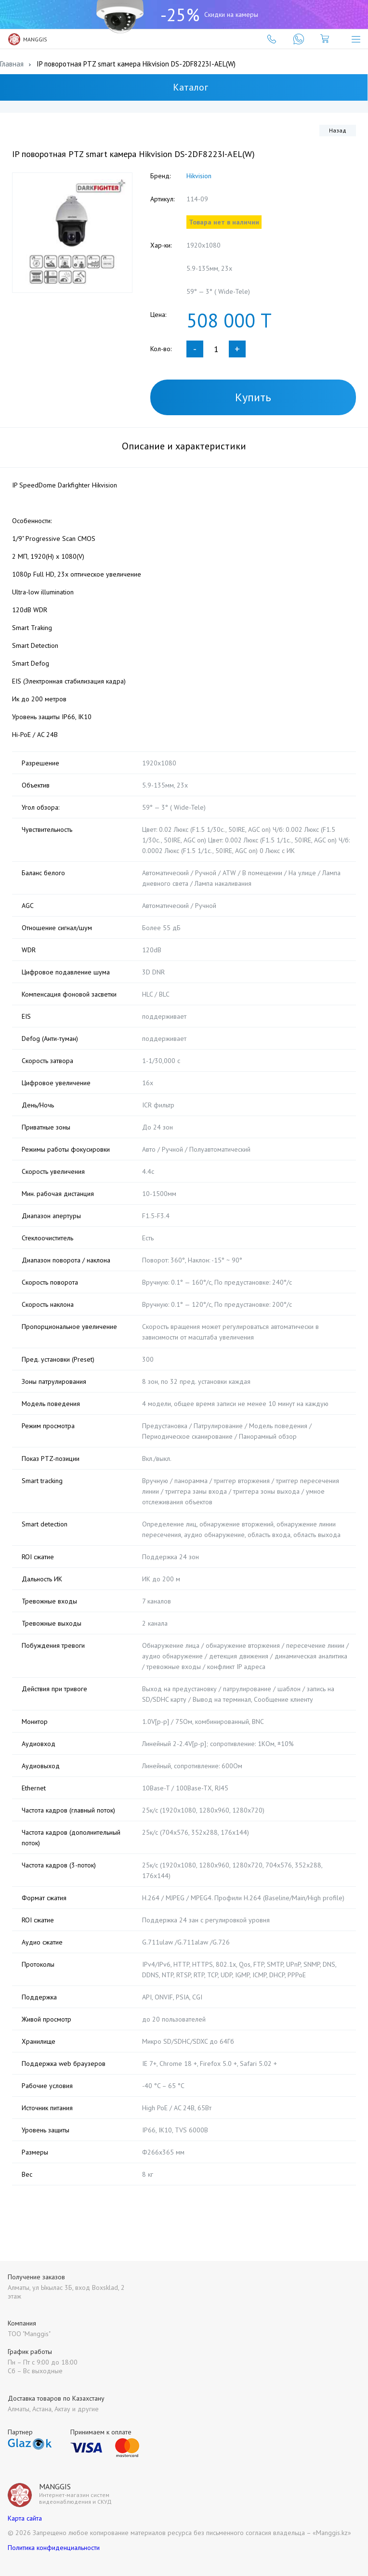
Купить (253, 397)
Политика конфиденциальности (54, 2547)
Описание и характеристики (184, 446)
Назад (337, 130)
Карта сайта (25, 2518)
